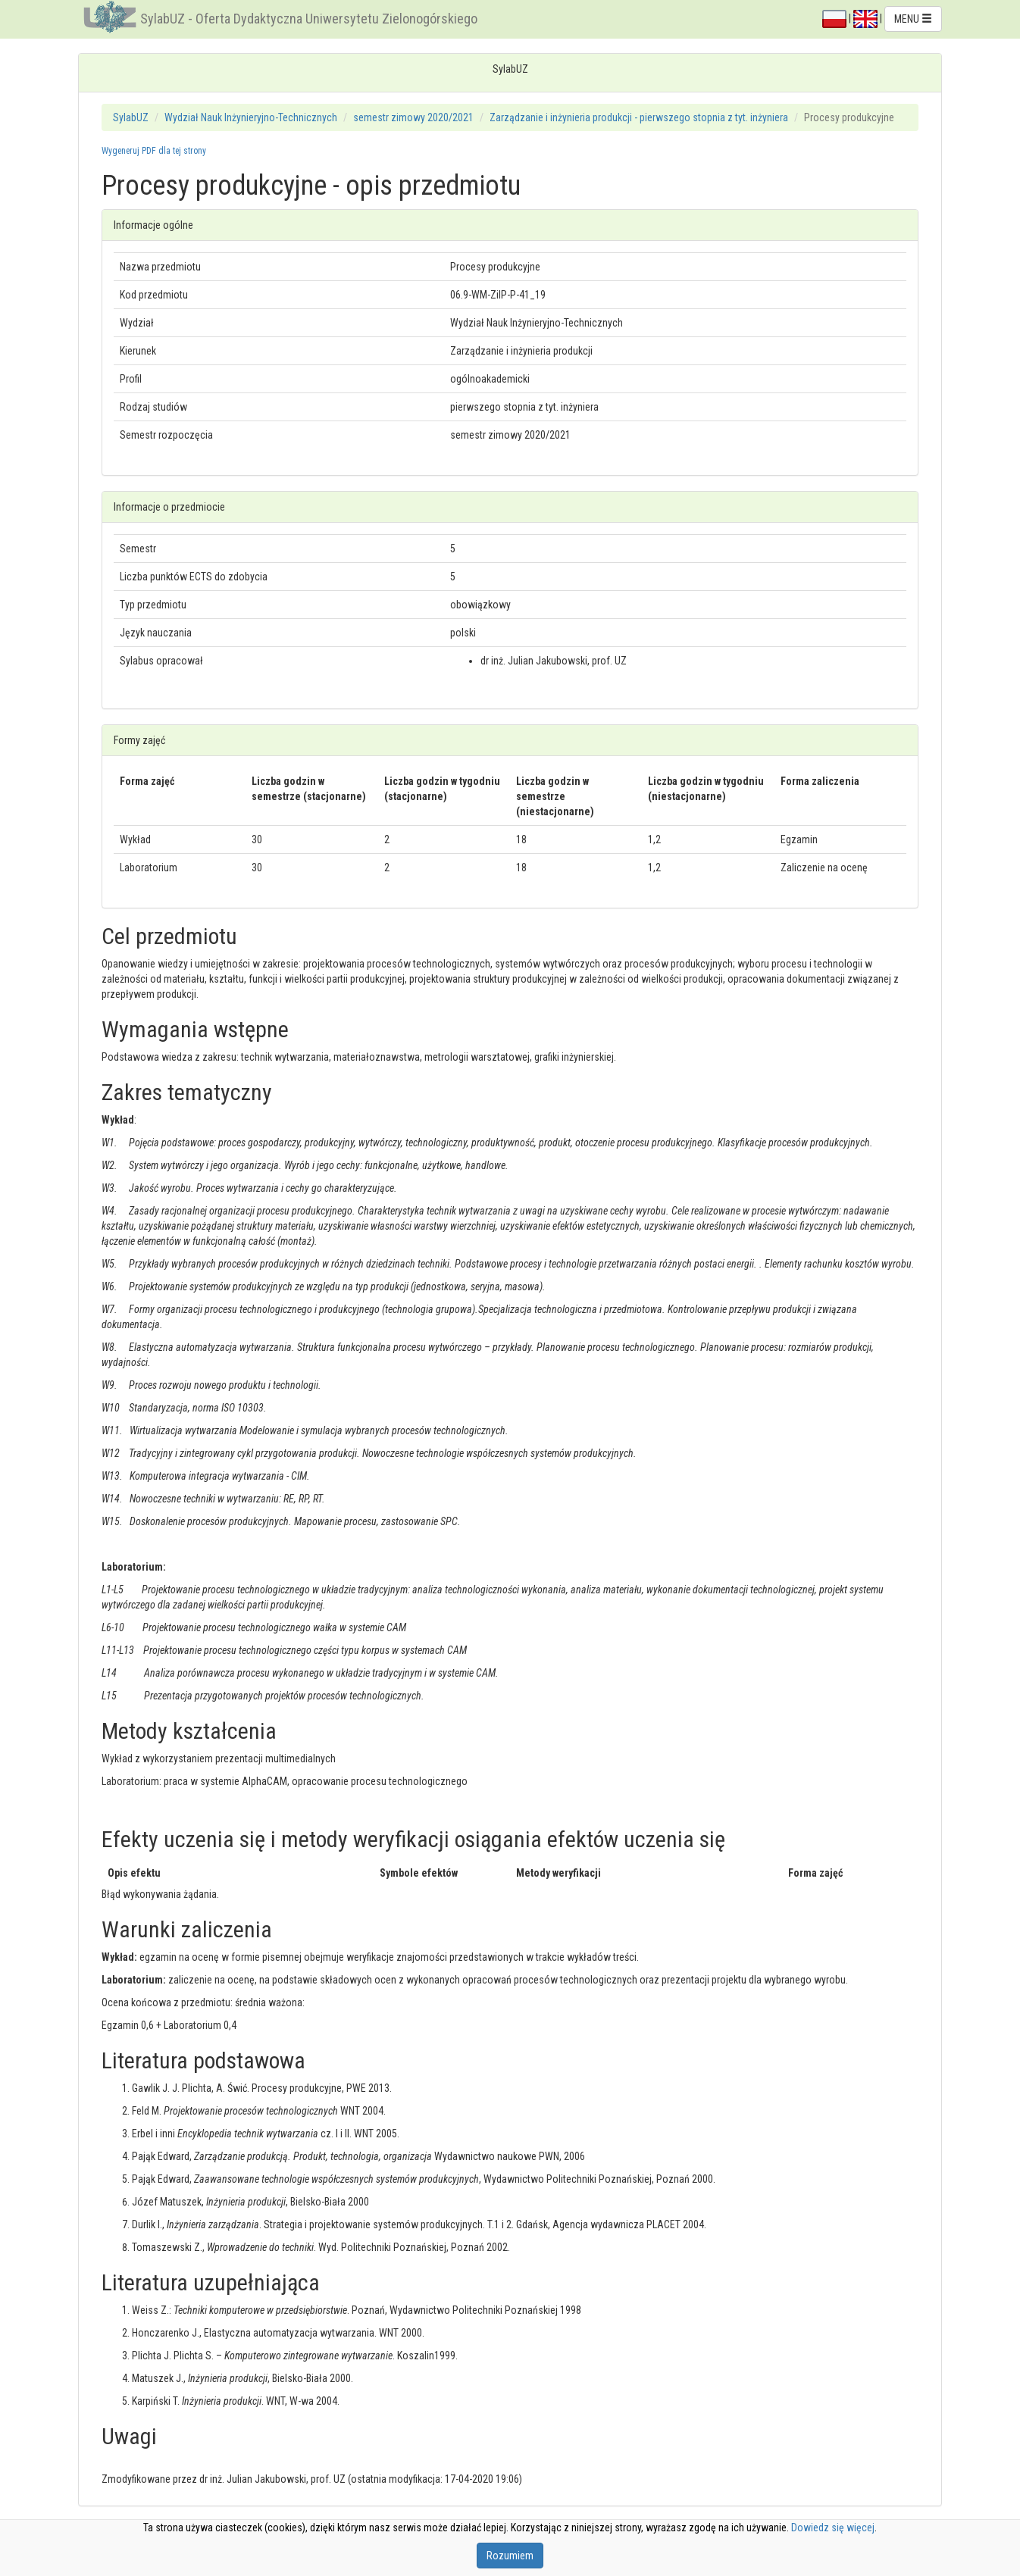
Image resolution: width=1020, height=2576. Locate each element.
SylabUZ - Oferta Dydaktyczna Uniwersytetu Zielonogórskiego (308, 19)
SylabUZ (131, 117)
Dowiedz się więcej (833, 2527)
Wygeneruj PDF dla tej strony (154, 150)
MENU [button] (913, 19)
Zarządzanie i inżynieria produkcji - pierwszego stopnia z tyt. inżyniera (639, 117)
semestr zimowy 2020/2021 (413, 117)
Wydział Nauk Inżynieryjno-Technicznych (250, 117)
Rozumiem (510, 2555)
